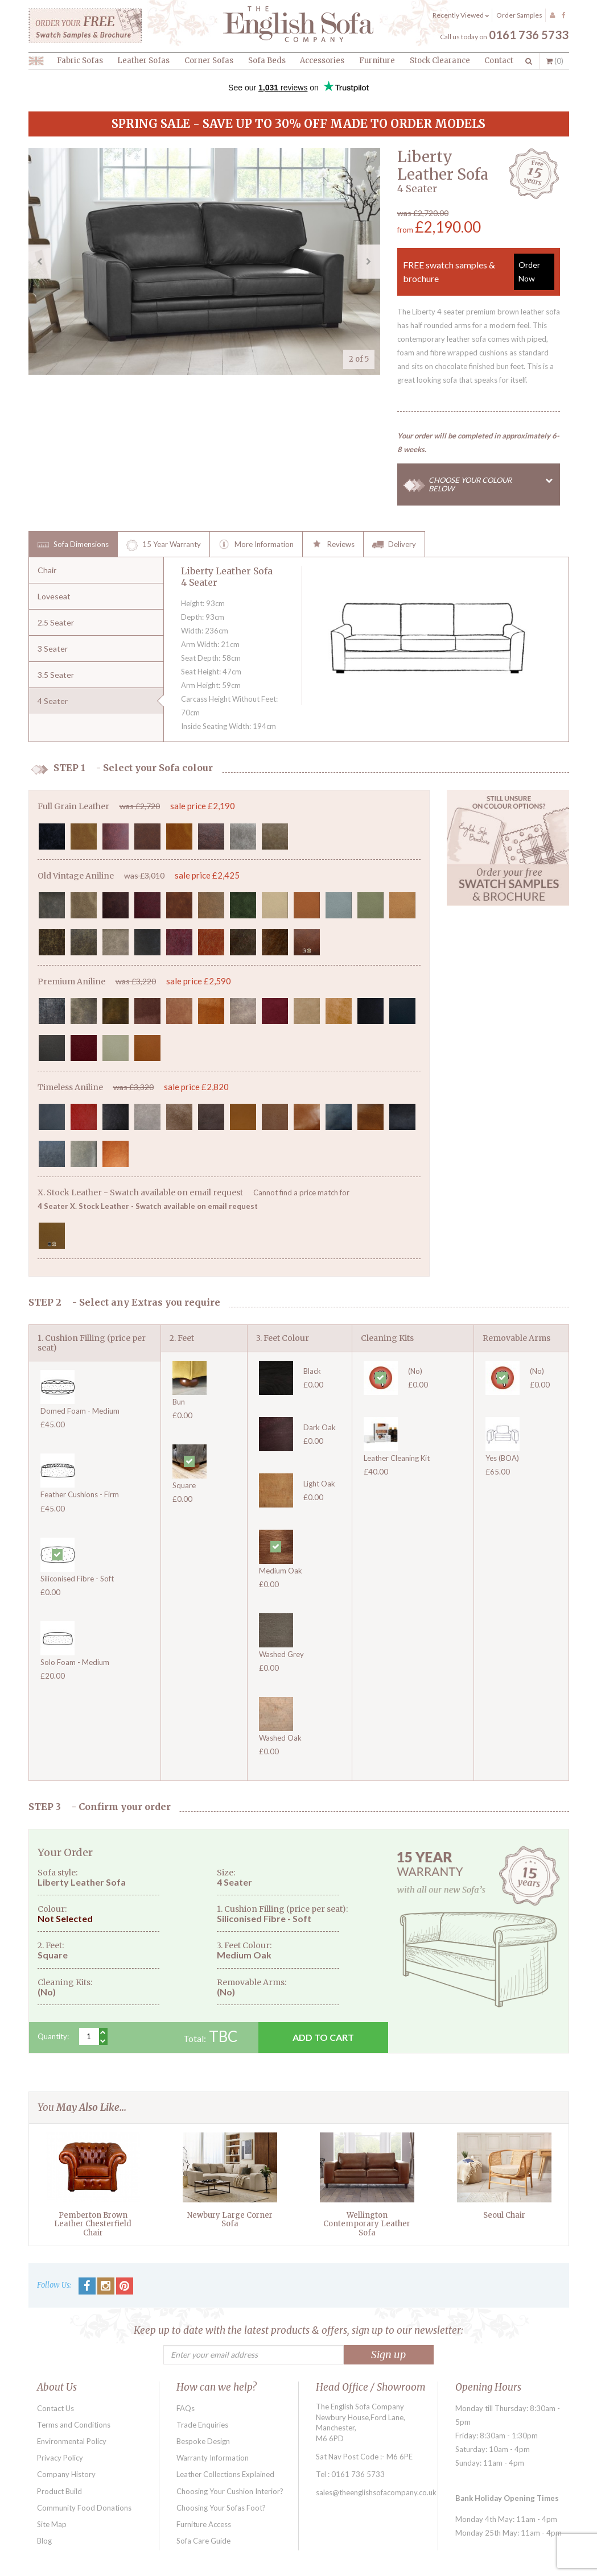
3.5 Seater (56, 675)
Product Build (59, 2491)
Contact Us (55, 2408)
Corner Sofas (208, 60)
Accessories (322, 60)
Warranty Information (212, 2457)
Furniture (377, 60)
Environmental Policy (71, 2441)
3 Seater (53, 648)
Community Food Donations (84, 2507)
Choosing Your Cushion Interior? (229, 2491)
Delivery (394, 545)
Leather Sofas (143, 60)
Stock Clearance (440, 60)
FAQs (185, 2408)
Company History (66, 2474)
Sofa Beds (267, 60)
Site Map (52, 2524)
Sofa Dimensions (73, 545)
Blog (44, 2540)
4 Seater (53, 701)
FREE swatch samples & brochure (479, 272)
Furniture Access (203, 2524)
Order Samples (519, 15)
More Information (256, 545)
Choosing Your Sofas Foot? (221, 2507)
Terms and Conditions (73, 2424)
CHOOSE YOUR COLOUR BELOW (495, 484)
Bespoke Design (203, 2441)
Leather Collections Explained (225, 2474)
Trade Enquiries (202, 2424)
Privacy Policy (60, 2457)
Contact (498, 60)
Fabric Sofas (80, 60)
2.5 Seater (56, 622)
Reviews (333, 545)
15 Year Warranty (163, 545)
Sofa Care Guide (203, 2540)
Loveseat (54, 596)
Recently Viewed (461, 15)
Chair (47, 570)
